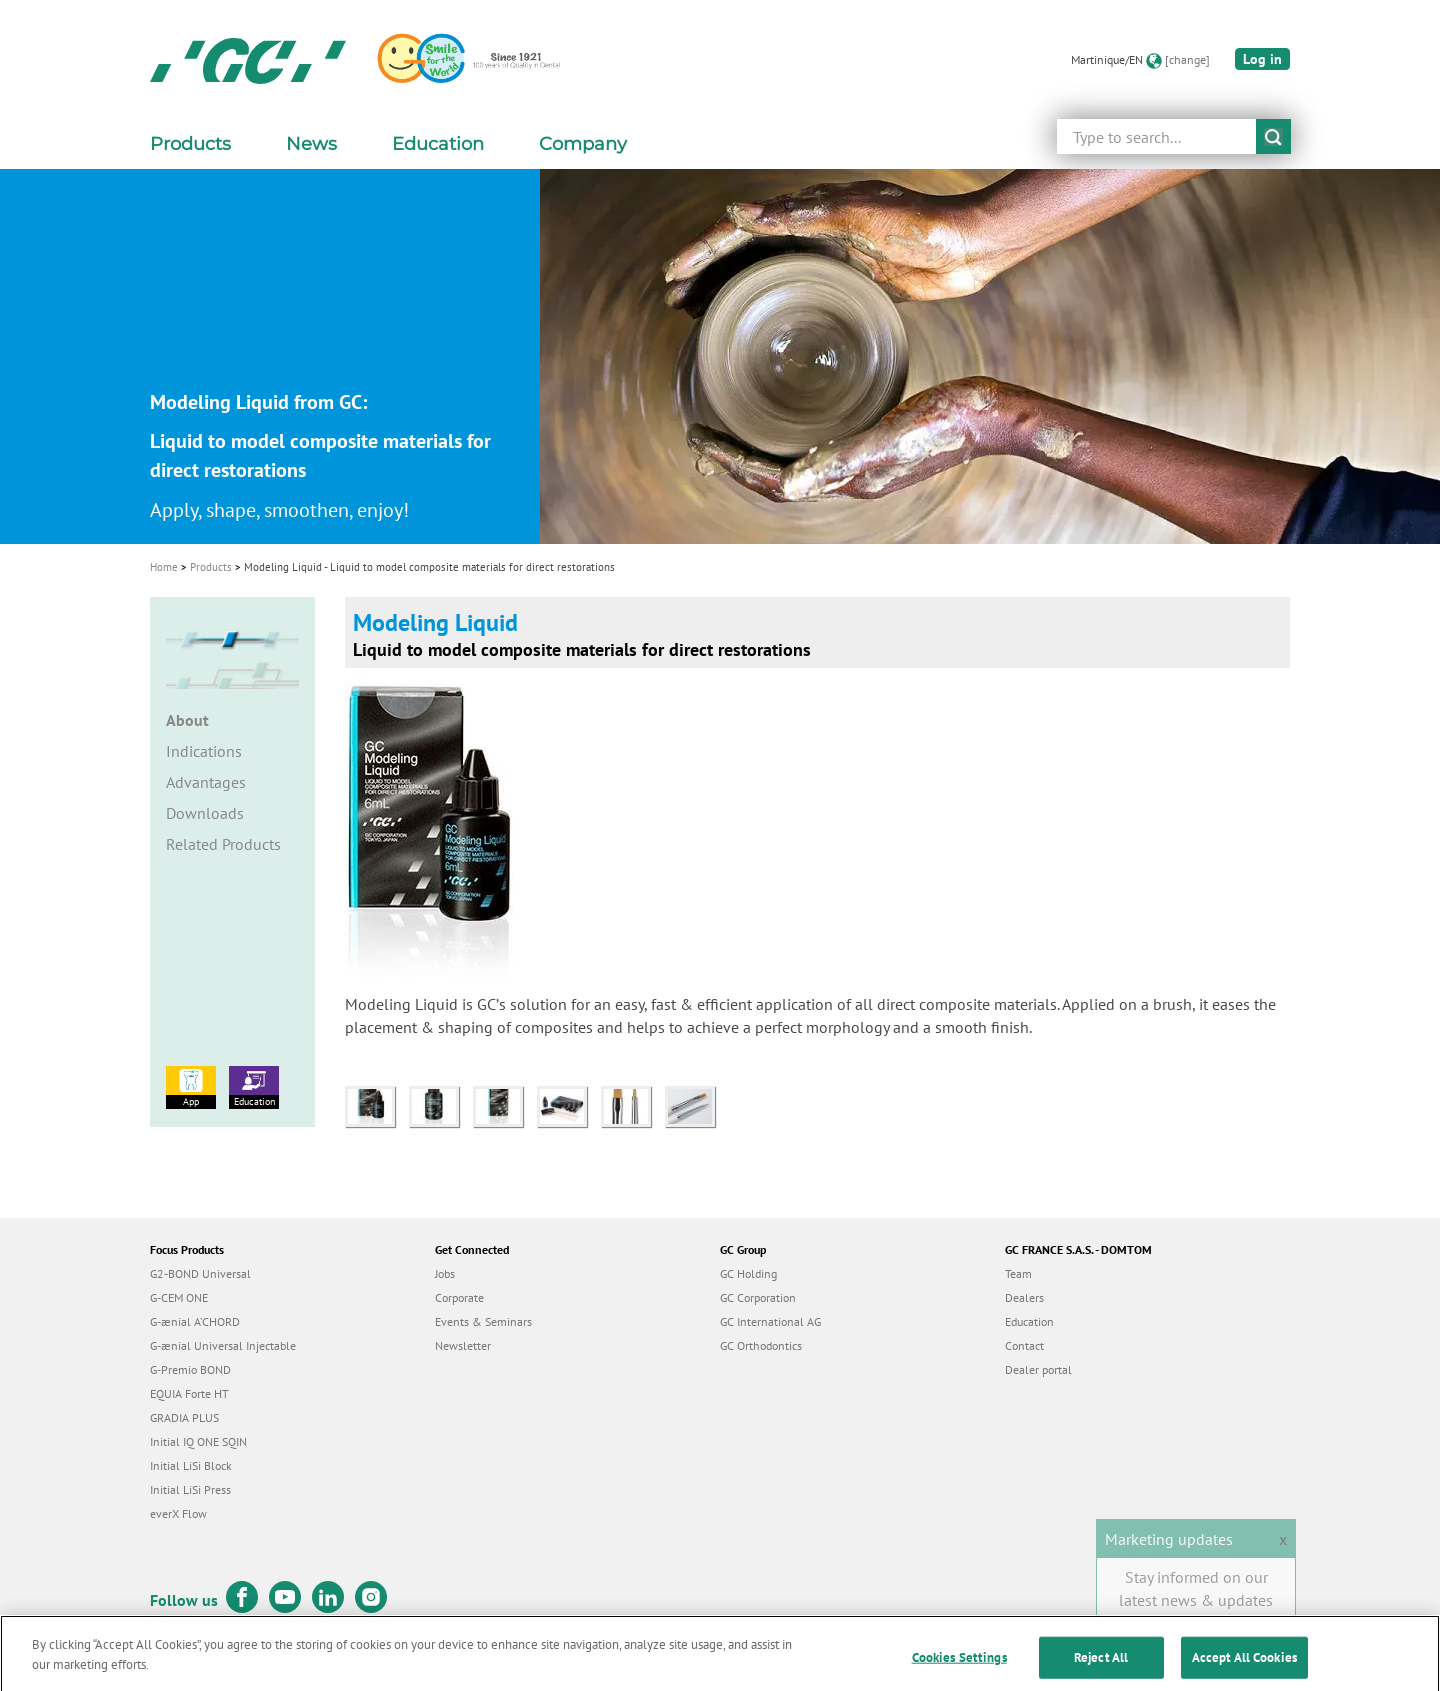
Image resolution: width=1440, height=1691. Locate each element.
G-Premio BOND (190, 1369)
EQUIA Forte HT (189, 1393)
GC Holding (748, 1273)
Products (211, 567)
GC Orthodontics (761, 1345)
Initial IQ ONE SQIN (198, 1441)
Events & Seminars (483, 1321)
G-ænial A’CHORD (195, 1321)
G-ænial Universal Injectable (223, 1345)
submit (1273, 136)
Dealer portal (1038, 1369)
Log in (1262, 59)
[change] (1187, 59)
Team (1018, 1273)
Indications (204, 751)
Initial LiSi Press (190, 1489)
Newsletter (463, 1345)
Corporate (459, 1297)
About (187, 720)
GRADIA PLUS (184, 1417)
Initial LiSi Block (191, 1465)
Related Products (223, 844)
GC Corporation (758, 1297)
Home (164, 567)
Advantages (206, 782)
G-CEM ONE (179, 1297)
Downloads (205, 813)
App (191, 1087)
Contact (1024, 1345)
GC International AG (770, 1321)
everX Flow (178, 1513)
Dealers (1024, 1297)
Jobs (445, 1273)
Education (254, 1087)
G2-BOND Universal (200, 1273)
